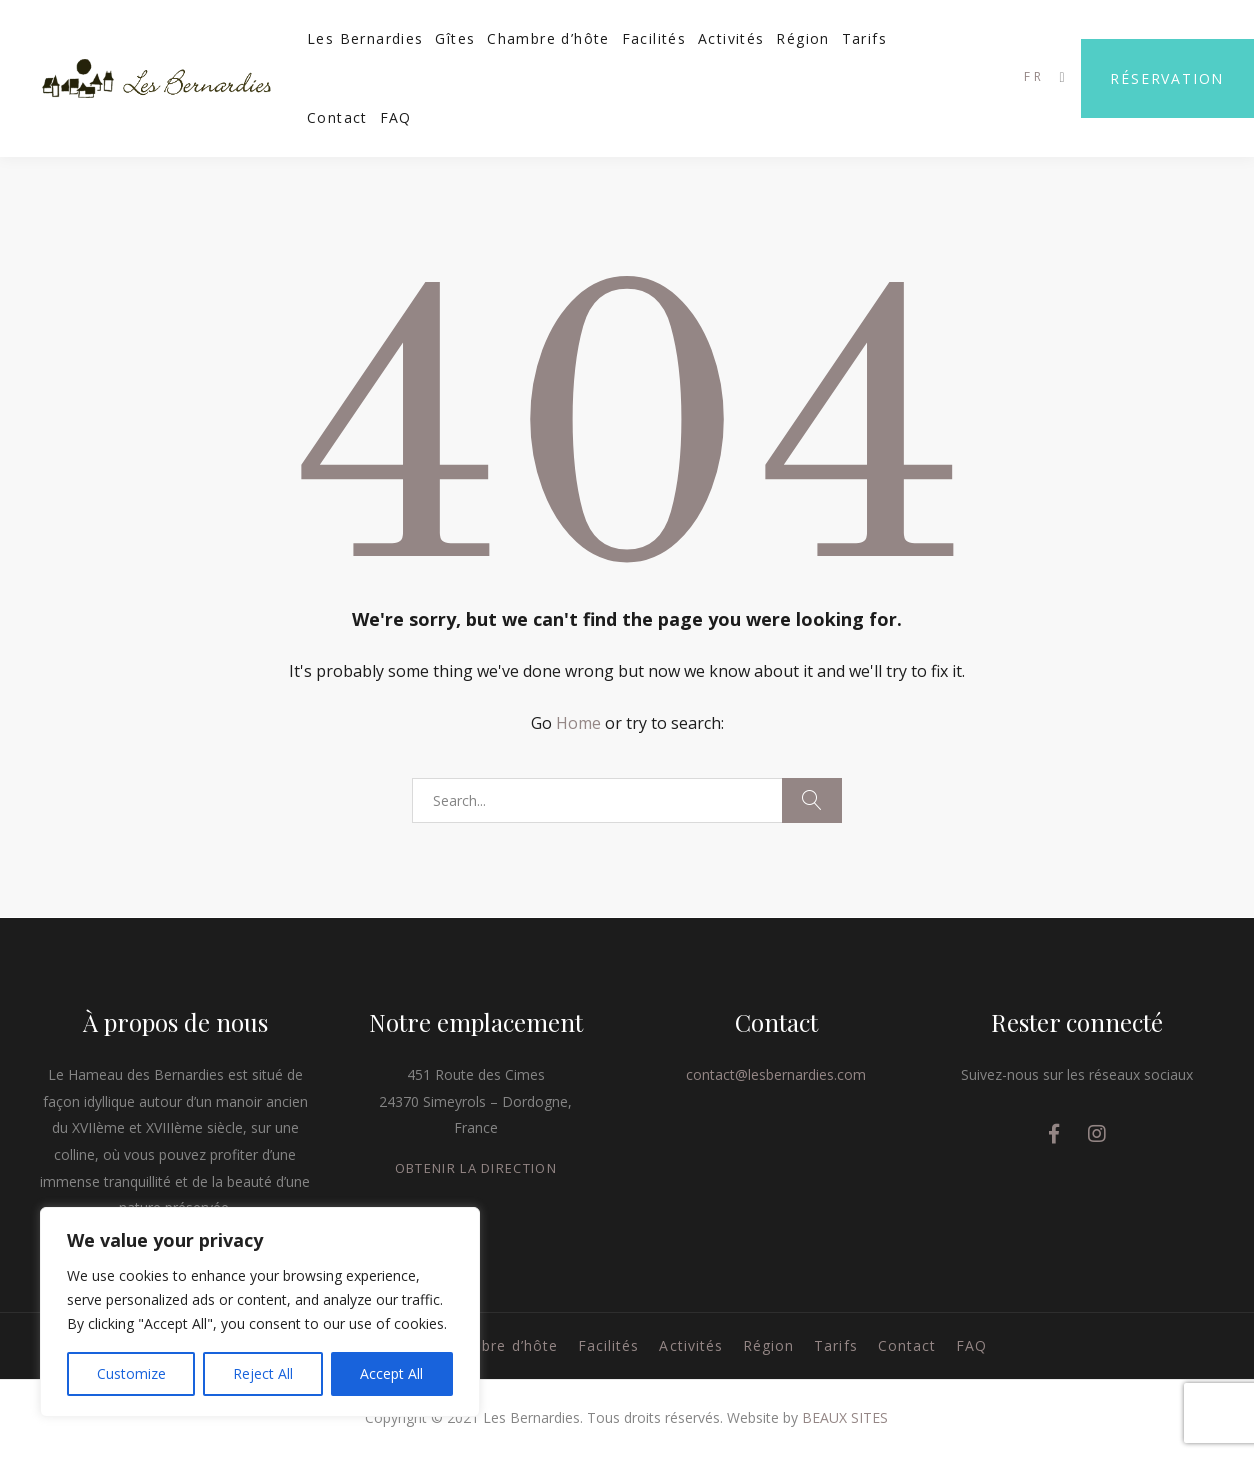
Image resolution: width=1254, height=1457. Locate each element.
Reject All (263, 1373)
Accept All (391, 1373)
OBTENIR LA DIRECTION (476, 1168)
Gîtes (455, 38)
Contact (337, 117)
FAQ (396, 117)
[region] (260, 1312)
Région (802, 38)
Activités (731, 38)
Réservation (1167, 78)
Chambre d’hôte (548, 38)
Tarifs (864, 38)
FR (1034, 76)
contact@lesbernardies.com (776, 1074)
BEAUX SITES (845, 1417)
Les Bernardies (365, 38)
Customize (131, 1373)
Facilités (654, 38)
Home (578, 723)
